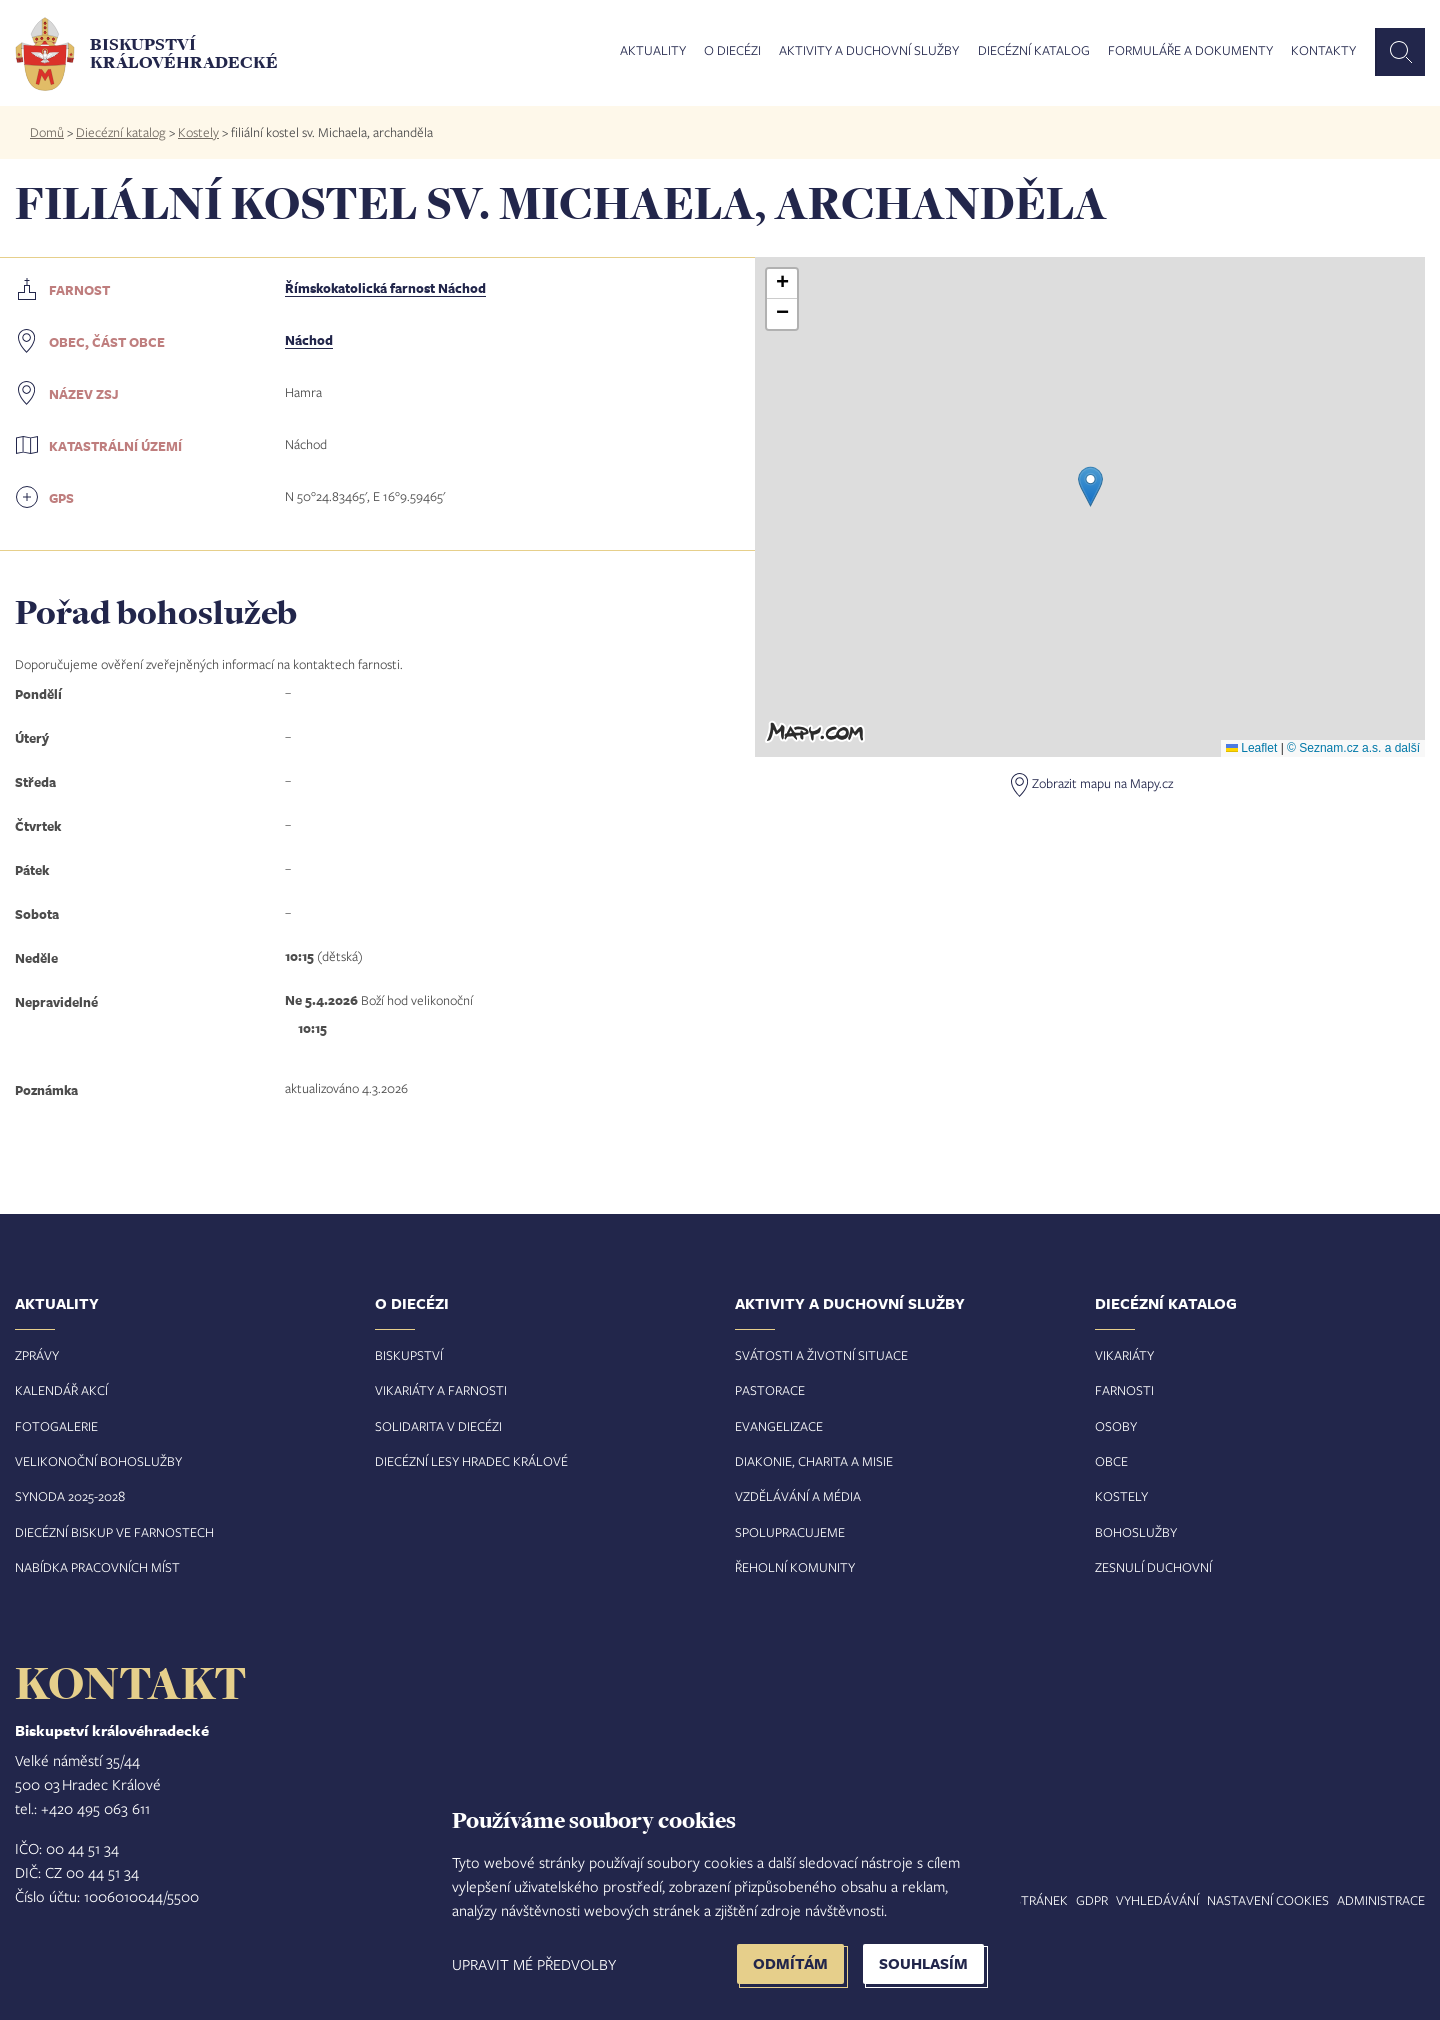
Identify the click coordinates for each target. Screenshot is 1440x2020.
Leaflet (1251, 748)
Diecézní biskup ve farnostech (114, 1532)
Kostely (198, 132)
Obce (1111, 1461)
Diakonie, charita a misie (814, 1461)
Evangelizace (779, 1426)
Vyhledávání (1157, 1900)
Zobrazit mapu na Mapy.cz (1102, 783)
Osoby (1116, 1426)
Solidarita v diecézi (438, 1426)
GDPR (1092, 1900)
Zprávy (37, 1355)
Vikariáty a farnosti (441, 1390)
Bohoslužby (1136, 1532)
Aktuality (653, 51)
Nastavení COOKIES (1268, 1900)
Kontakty (1323, 51)
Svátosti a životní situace (821, 1355)
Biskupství (409, 1355)
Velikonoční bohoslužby (98, 1461)
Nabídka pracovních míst (97, 1567)
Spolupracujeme (790, 1532)
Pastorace (770, 1390)
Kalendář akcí (61, 1390)
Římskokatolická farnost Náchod (385, 288)
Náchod (309, 340)
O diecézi (732, 51)
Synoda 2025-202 (66, 1496)
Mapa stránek (1022, 1900)
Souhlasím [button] (923, 1963)
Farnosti (1124, 1390)
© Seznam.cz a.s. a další (1353, 748)
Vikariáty (1124, 1355)
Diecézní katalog (1034, 51)
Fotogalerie (56, 1426)
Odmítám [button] (790, 1963)
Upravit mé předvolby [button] (534, 1964)
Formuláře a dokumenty (1190, 51)
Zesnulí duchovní (1153, 1567)
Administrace (1381, 1900)
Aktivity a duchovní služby (869, 51)
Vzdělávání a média (798, 1496)
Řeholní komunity (795, 1567)
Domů (47, 132)
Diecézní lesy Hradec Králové (471, 1461)
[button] (1090, 486)
